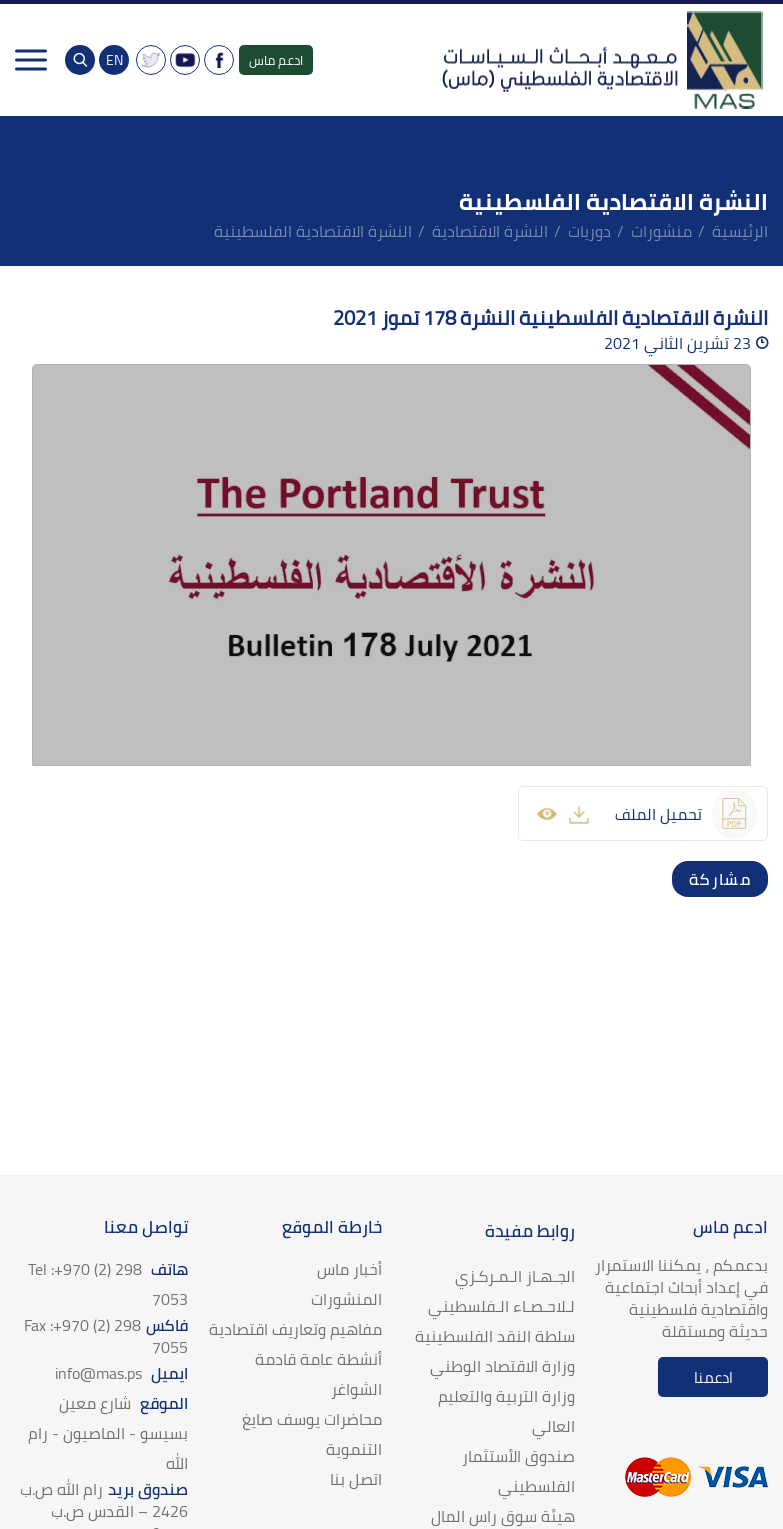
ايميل (121, 1373)
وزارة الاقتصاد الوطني (502, 1366)
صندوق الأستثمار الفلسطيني (518, 1471)
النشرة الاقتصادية (490, 231)
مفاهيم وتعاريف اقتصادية (295, 1329)
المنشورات (346, 1299)
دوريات (589, 231)
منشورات (661, 231)
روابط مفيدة (530, 1231)
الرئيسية (740, 231)
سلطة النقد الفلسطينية (495, 1336)
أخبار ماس (349, 1269)
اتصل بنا (356, 1479)
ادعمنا (713, 1377)
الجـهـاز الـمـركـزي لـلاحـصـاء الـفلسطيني (501, 1291)
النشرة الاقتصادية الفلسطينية (313, 231)
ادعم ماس (276, 60)
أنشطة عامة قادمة (318, 1359)
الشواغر (356, 1389)
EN (114, 60)
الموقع (108, 1433)
